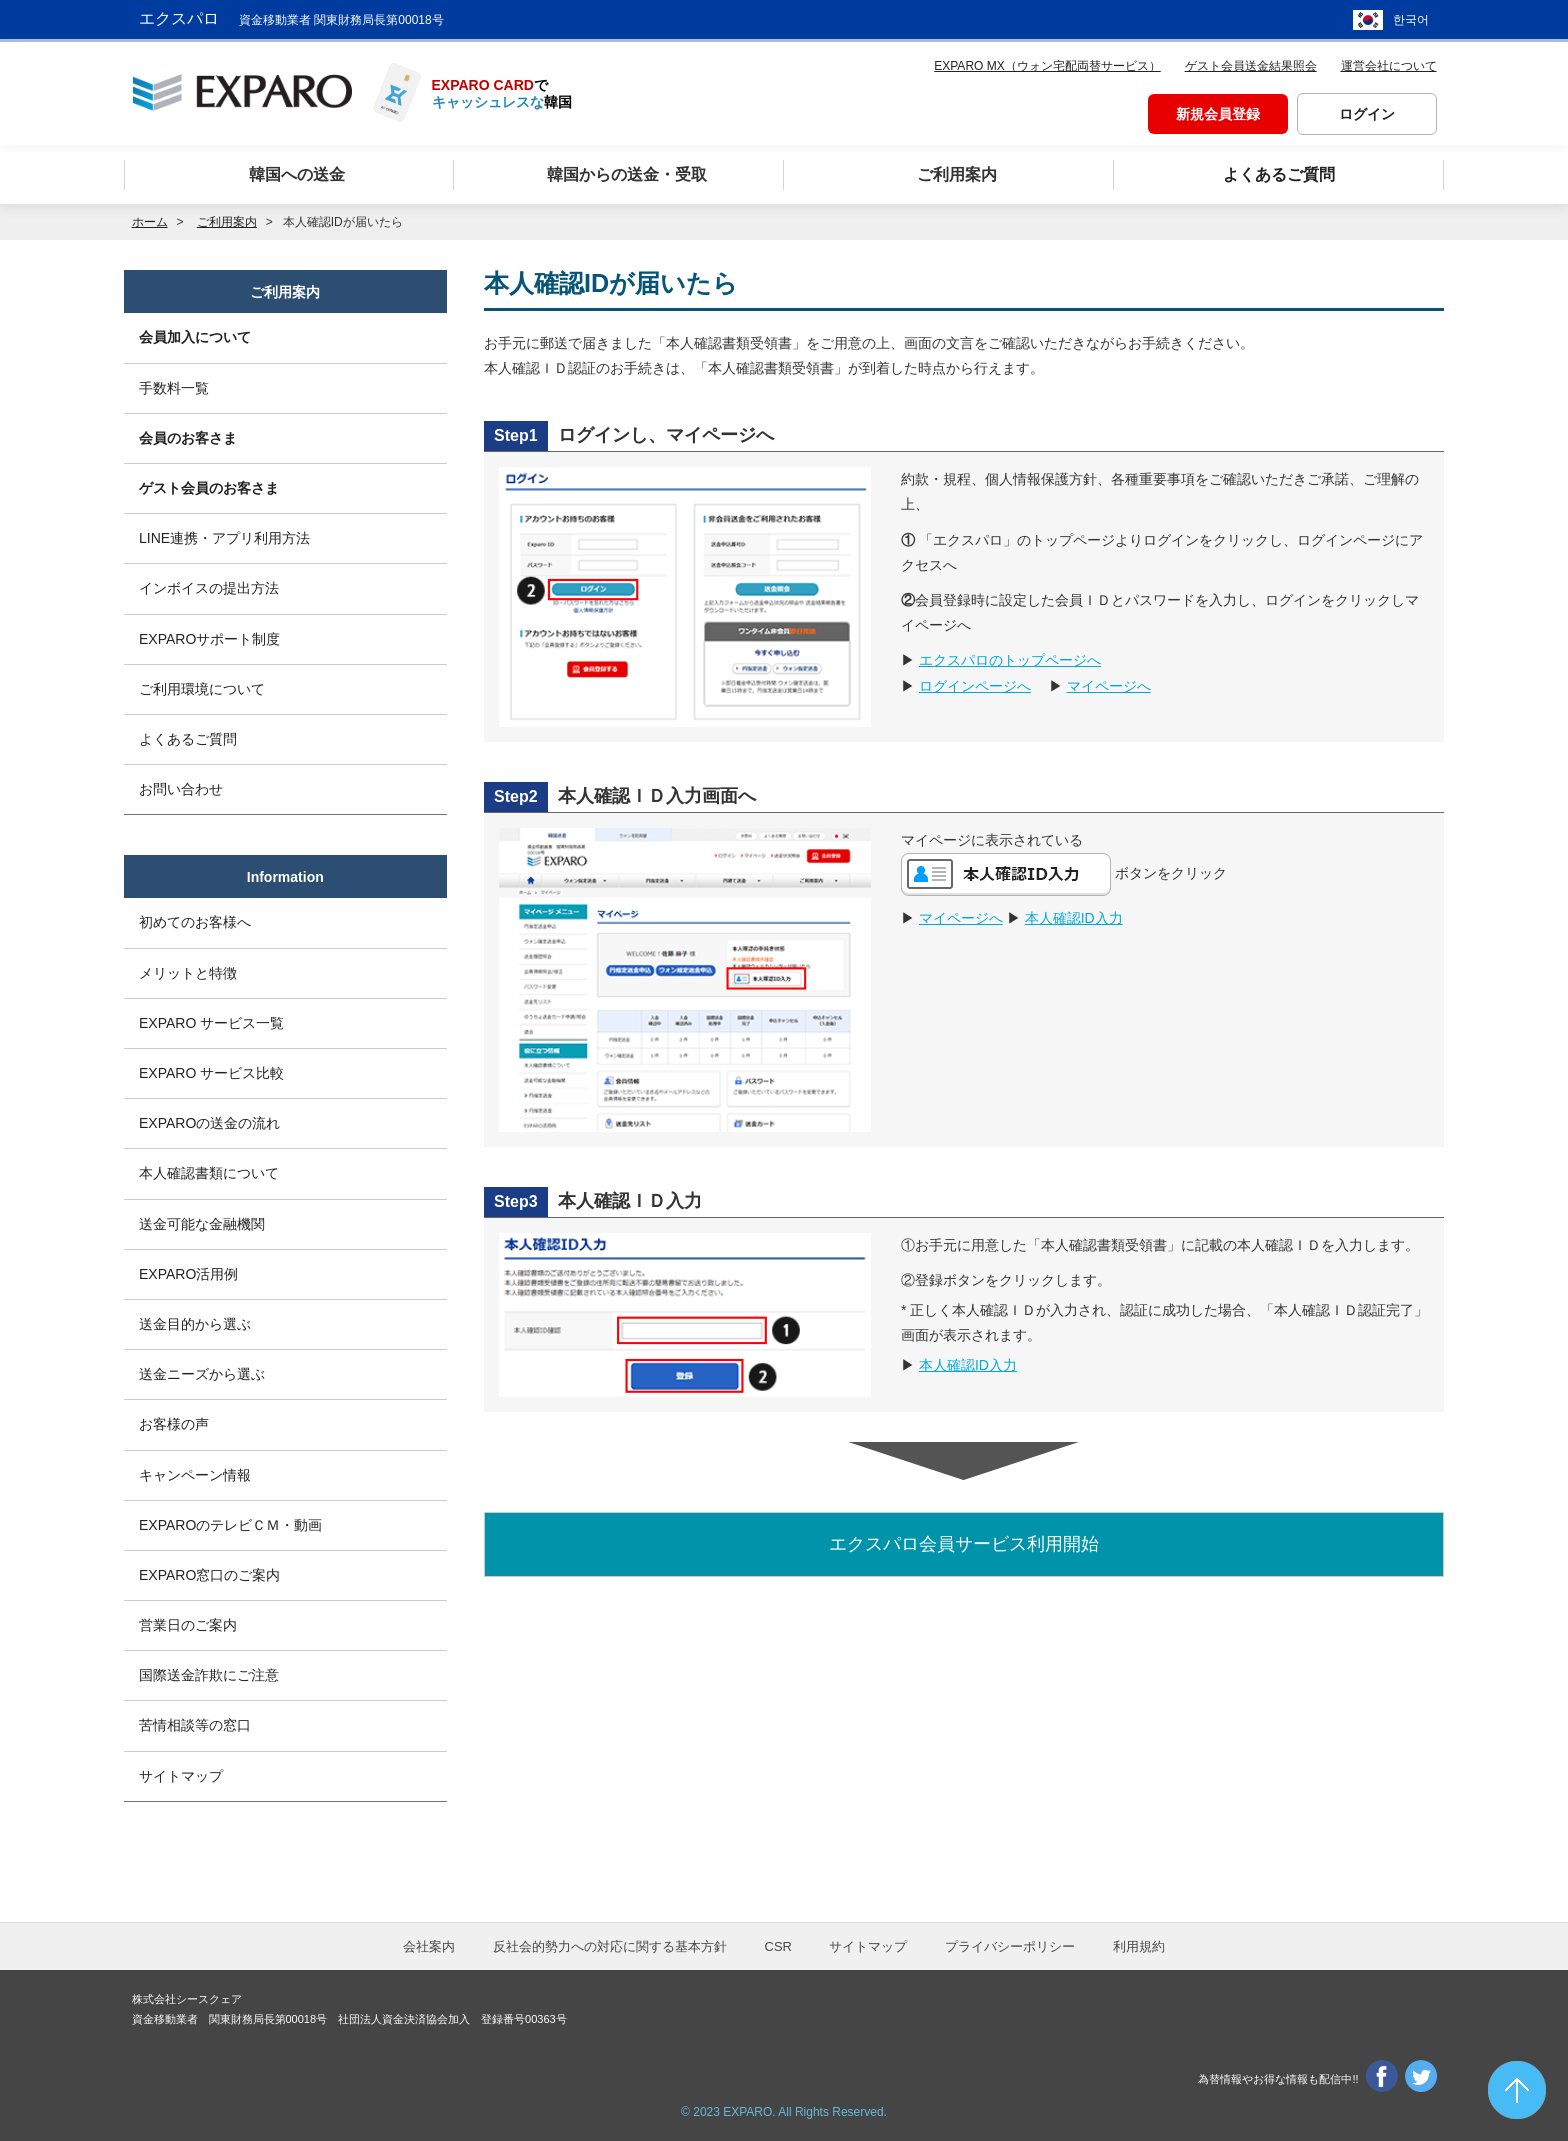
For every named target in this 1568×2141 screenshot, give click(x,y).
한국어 (1411, 20)
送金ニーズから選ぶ (202, 1374)
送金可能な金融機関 (202, 1224)
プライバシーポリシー (1010, 1946)
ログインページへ (975, 686)
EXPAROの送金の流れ (209, 1123)
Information (285, 877)
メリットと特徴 (188, 973)
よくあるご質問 (188, 739)
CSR (778, 1946)
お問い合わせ (181, 789)
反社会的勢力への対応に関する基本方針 (610, 1946)
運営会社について (1389, 66)
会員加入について (195, 337)
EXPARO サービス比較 (211, 1073)
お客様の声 (174, 1424)
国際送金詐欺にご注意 (209, 1675)
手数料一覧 (174, 388)
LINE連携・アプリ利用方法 (224, 538)
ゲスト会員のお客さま (209, 488)
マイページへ (1109, 686)
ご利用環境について (202, 689)
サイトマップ (181, 1776)
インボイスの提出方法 (209, 588)
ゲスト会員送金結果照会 (1251, 66)
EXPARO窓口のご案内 (209, 1575)
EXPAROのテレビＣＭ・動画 (230, 1525)
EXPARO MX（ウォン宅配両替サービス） (1047, 66)
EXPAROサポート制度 (209, 639)
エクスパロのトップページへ (1010, 660)
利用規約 (1139, 1946)
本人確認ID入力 (1074, 918)
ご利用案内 (285, 292)
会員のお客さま (188, 438)
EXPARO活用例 (188, 1274)
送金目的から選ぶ (195, 1324)
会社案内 (429, 1946)
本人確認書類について (209, 1173)
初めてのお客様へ (195, 922)
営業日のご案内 (188, 1625)
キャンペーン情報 (195, 1475)
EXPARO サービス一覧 (211, 1023)
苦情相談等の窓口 (195, 1725)
